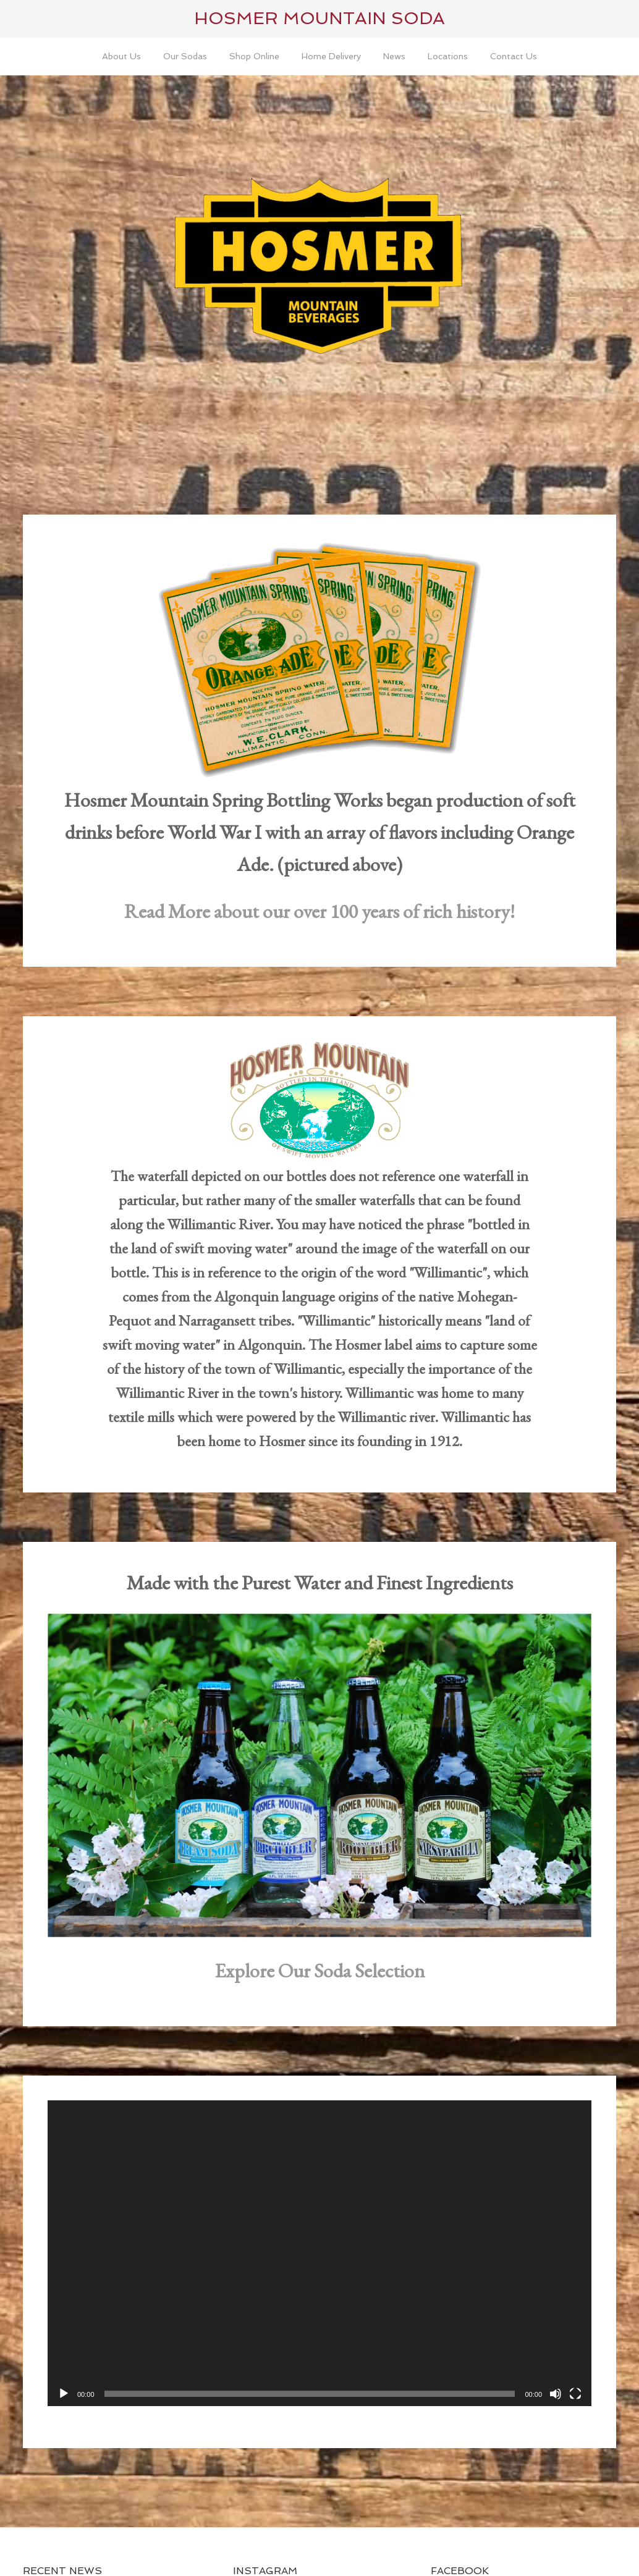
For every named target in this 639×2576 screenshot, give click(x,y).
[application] (319, 2253)
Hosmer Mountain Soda (319, 18)
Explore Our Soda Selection (319, 1971)
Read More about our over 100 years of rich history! (319, 911)
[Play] (63, 2394)
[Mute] (555, 2394)
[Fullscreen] (575, 2394)
